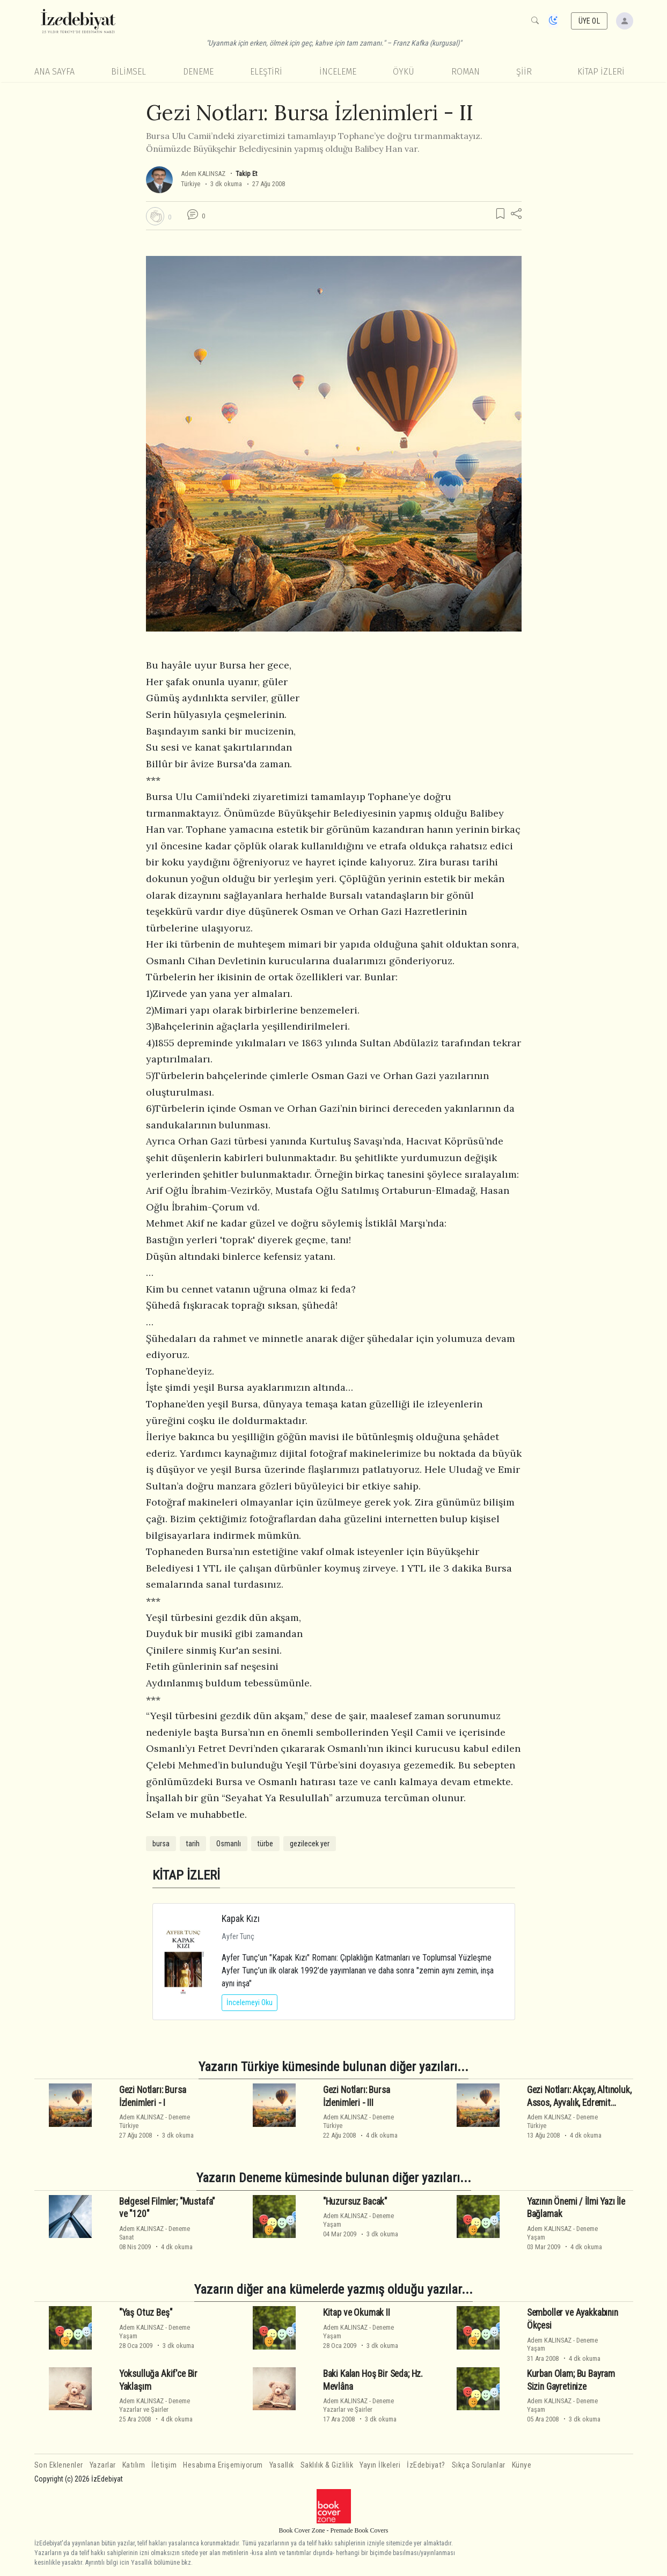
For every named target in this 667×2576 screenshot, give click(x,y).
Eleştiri (266, 72)
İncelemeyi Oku (249, 2002)
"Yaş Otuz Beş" (145, 2312)
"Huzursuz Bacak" (355, 2201)
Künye (522, 2465)
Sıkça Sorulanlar (478, 2465)
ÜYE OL (589, 21)
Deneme (198, 72)
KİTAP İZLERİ (601, 72)
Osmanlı (228, 1843)
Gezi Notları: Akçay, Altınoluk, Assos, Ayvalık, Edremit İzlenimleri (579, 2103)
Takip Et (246, 174)
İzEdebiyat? (426, 2465)
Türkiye (190, 184)
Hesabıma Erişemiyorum (223, 2465)
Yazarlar (103, 2465)
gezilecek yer (309, 1843)
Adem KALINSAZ (203, 174)
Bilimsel (128, 72)
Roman (465, 72)
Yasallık (281, 2465)
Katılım (133, 2465)
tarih (193, 1843)
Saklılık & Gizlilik (327, 2465)
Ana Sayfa (54, 72)
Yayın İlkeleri (380, 2465)
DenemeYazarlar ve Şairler (154, 2405)
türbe (265, 1843)
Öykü (403, 72)
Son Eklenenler (58, 2465)
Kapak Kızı (241, 1918)
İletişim (164, 2465)
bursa (161, 1843)
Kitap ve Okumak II (356, 2312)
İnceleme (337, 72)
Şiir (524, 72)
